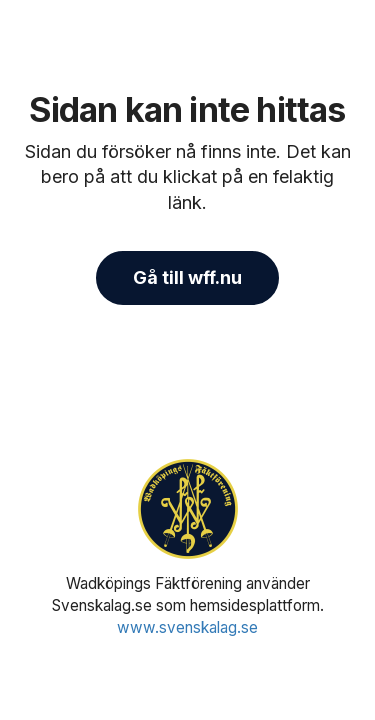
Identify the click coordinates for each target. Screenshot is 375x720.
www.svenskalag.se (187, 627)
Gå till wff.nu (187, 277)
